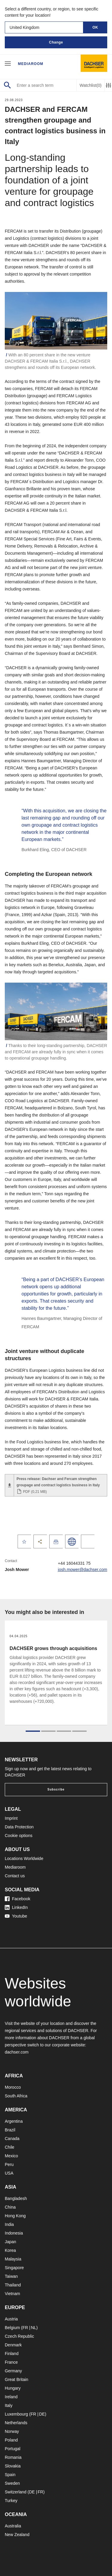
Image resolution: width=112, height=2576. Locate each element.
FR (25, 2327)
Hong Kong (15, 2215)
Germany (13, 2370)
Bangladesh (16, 2198)
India (9, 2224)
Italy (9, 2405)
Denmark (13, 2344)
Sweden (12, 2483)
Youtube (16, 1916)
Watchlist (91, 85)
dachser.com (16, 2052)
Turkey (11, 2500)
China (10, 2207)
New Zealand (17, 2534)
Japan (10, 2241)
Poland (11, 2440)
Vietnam (12, 2293)
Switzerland (15, 2492)
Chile (9, 2147)
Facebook (17, 1898)
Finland (12, 2353)
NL (33, 2327)
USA (9, 2173)
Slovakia (13, 2466)
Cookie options (19, 1835)
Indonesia (14, 2233)
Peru (9, 2164)
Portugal (12, 2448)
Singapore (14, 2267)
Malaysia (13, 2259)
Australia (13, 2526)
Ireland (11, 2396)
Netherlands (16, 2422)
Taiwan (11, 2276)
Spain (10, 2474)
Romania (13, 2457)
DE (42, 2414)
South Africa (16, 2095)
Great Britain (16, 2379)
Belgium (12, 2327)
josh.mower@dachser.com (82, 1569)
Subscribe (56, 1789)
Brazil (10, 2129)
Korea (10, 2250)
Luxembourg (16, 2414)
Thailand (13, 2285)
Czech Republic (19, 2336)
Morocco (13, 2087)
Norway (12, 2431)
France (11, 2362)
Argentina (14, 2121)
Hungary (13, 2388)
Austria (11, 2319)
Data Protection (19, 1826)
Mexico (11, 2155)
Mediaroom (30, 64)
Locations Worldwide (24, 1858)
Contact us (15, 1875)
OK (95, 27)
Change (56, 42)
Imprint (11, 1818)
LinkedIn (16, 1907)
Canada (12, 2138)
